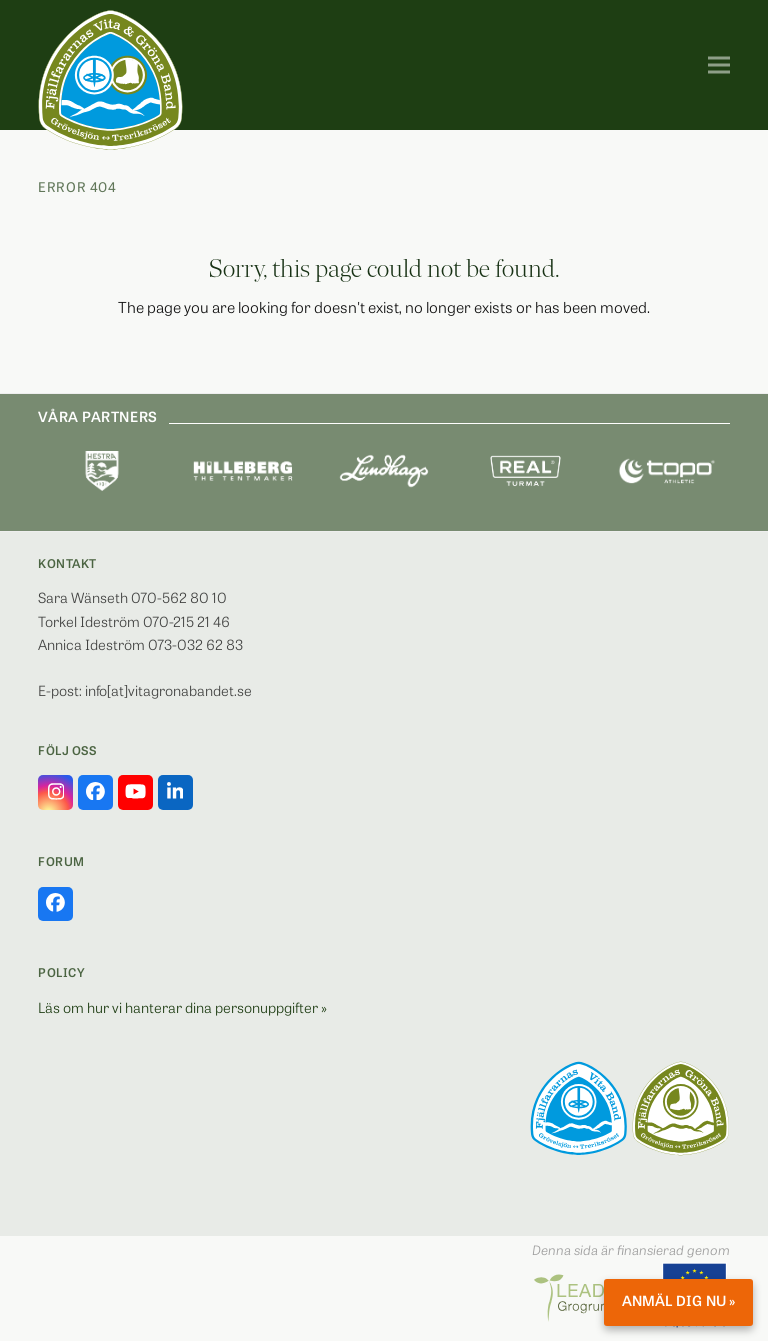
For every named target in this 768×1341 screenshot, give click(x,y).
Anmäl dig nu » (678, 1302)
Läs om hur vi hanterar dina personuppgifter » (182, 1009)
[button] (719, 65)
